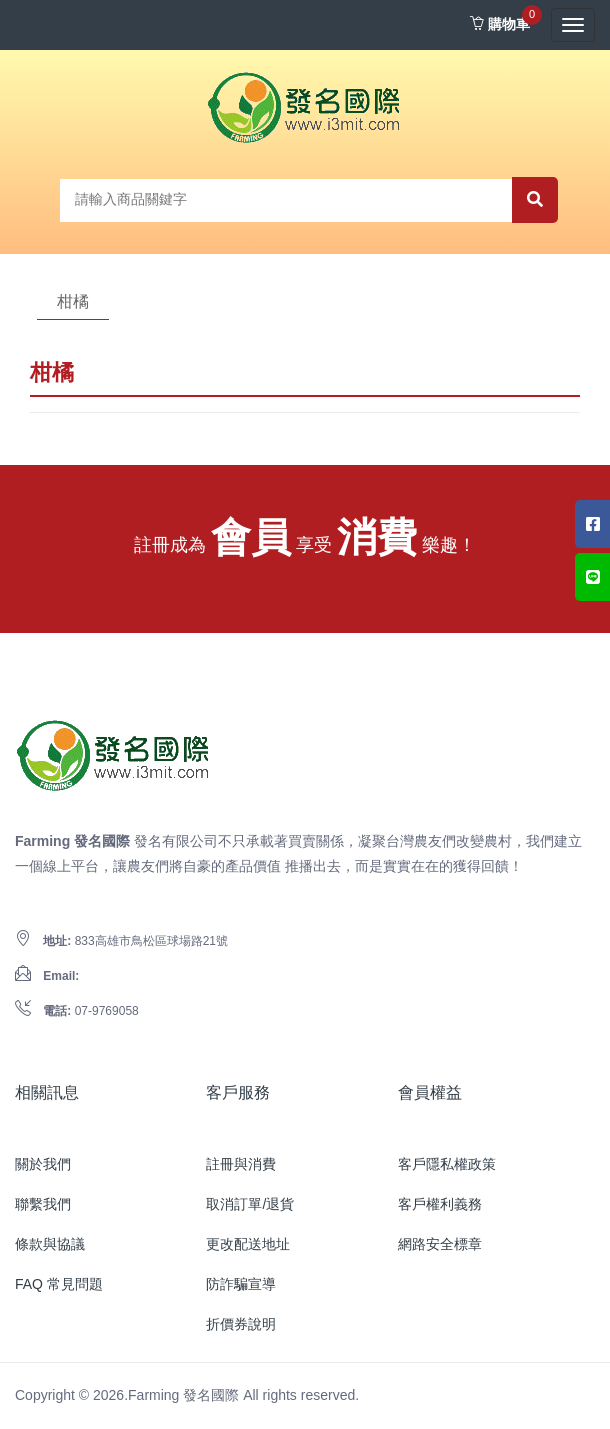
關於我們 (43, 1164)
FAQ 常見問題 (59, 1284)
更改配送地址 (248, 1244)
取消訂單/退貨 (250, 1204)
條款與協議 (50, 1244)
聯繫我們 (43, 1204)
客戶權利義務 (440, 1204)
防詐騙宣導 (241, 1284)
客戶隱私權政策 (447, 1164)
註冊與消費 (241, 1164)
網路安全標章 (440, 1244)
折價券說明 (241, 1324)
